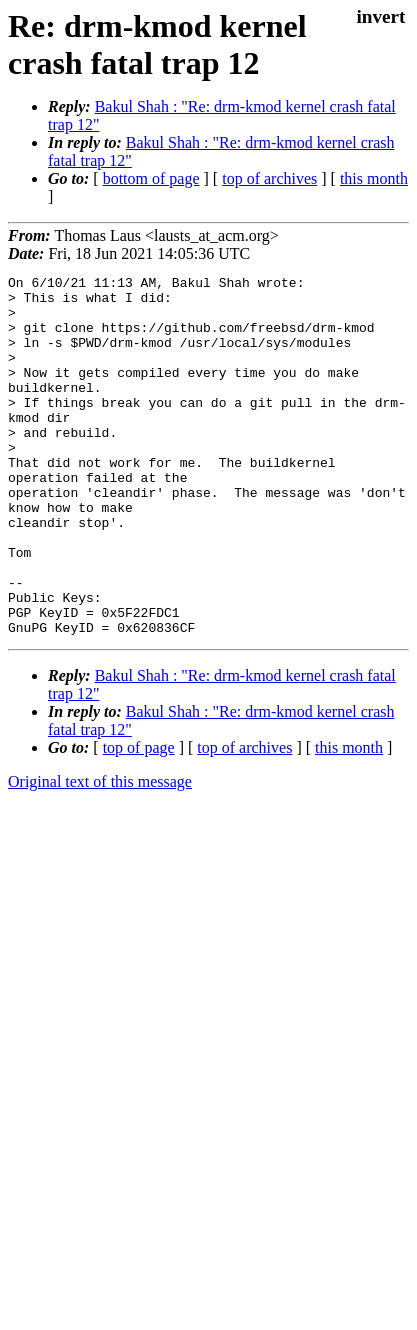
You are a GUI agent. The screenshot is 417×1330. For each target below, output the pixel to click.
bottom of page (151, 178)
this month (374, 178)
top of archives (269, 178)
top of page (139, 819)
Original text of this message (100, 853)
